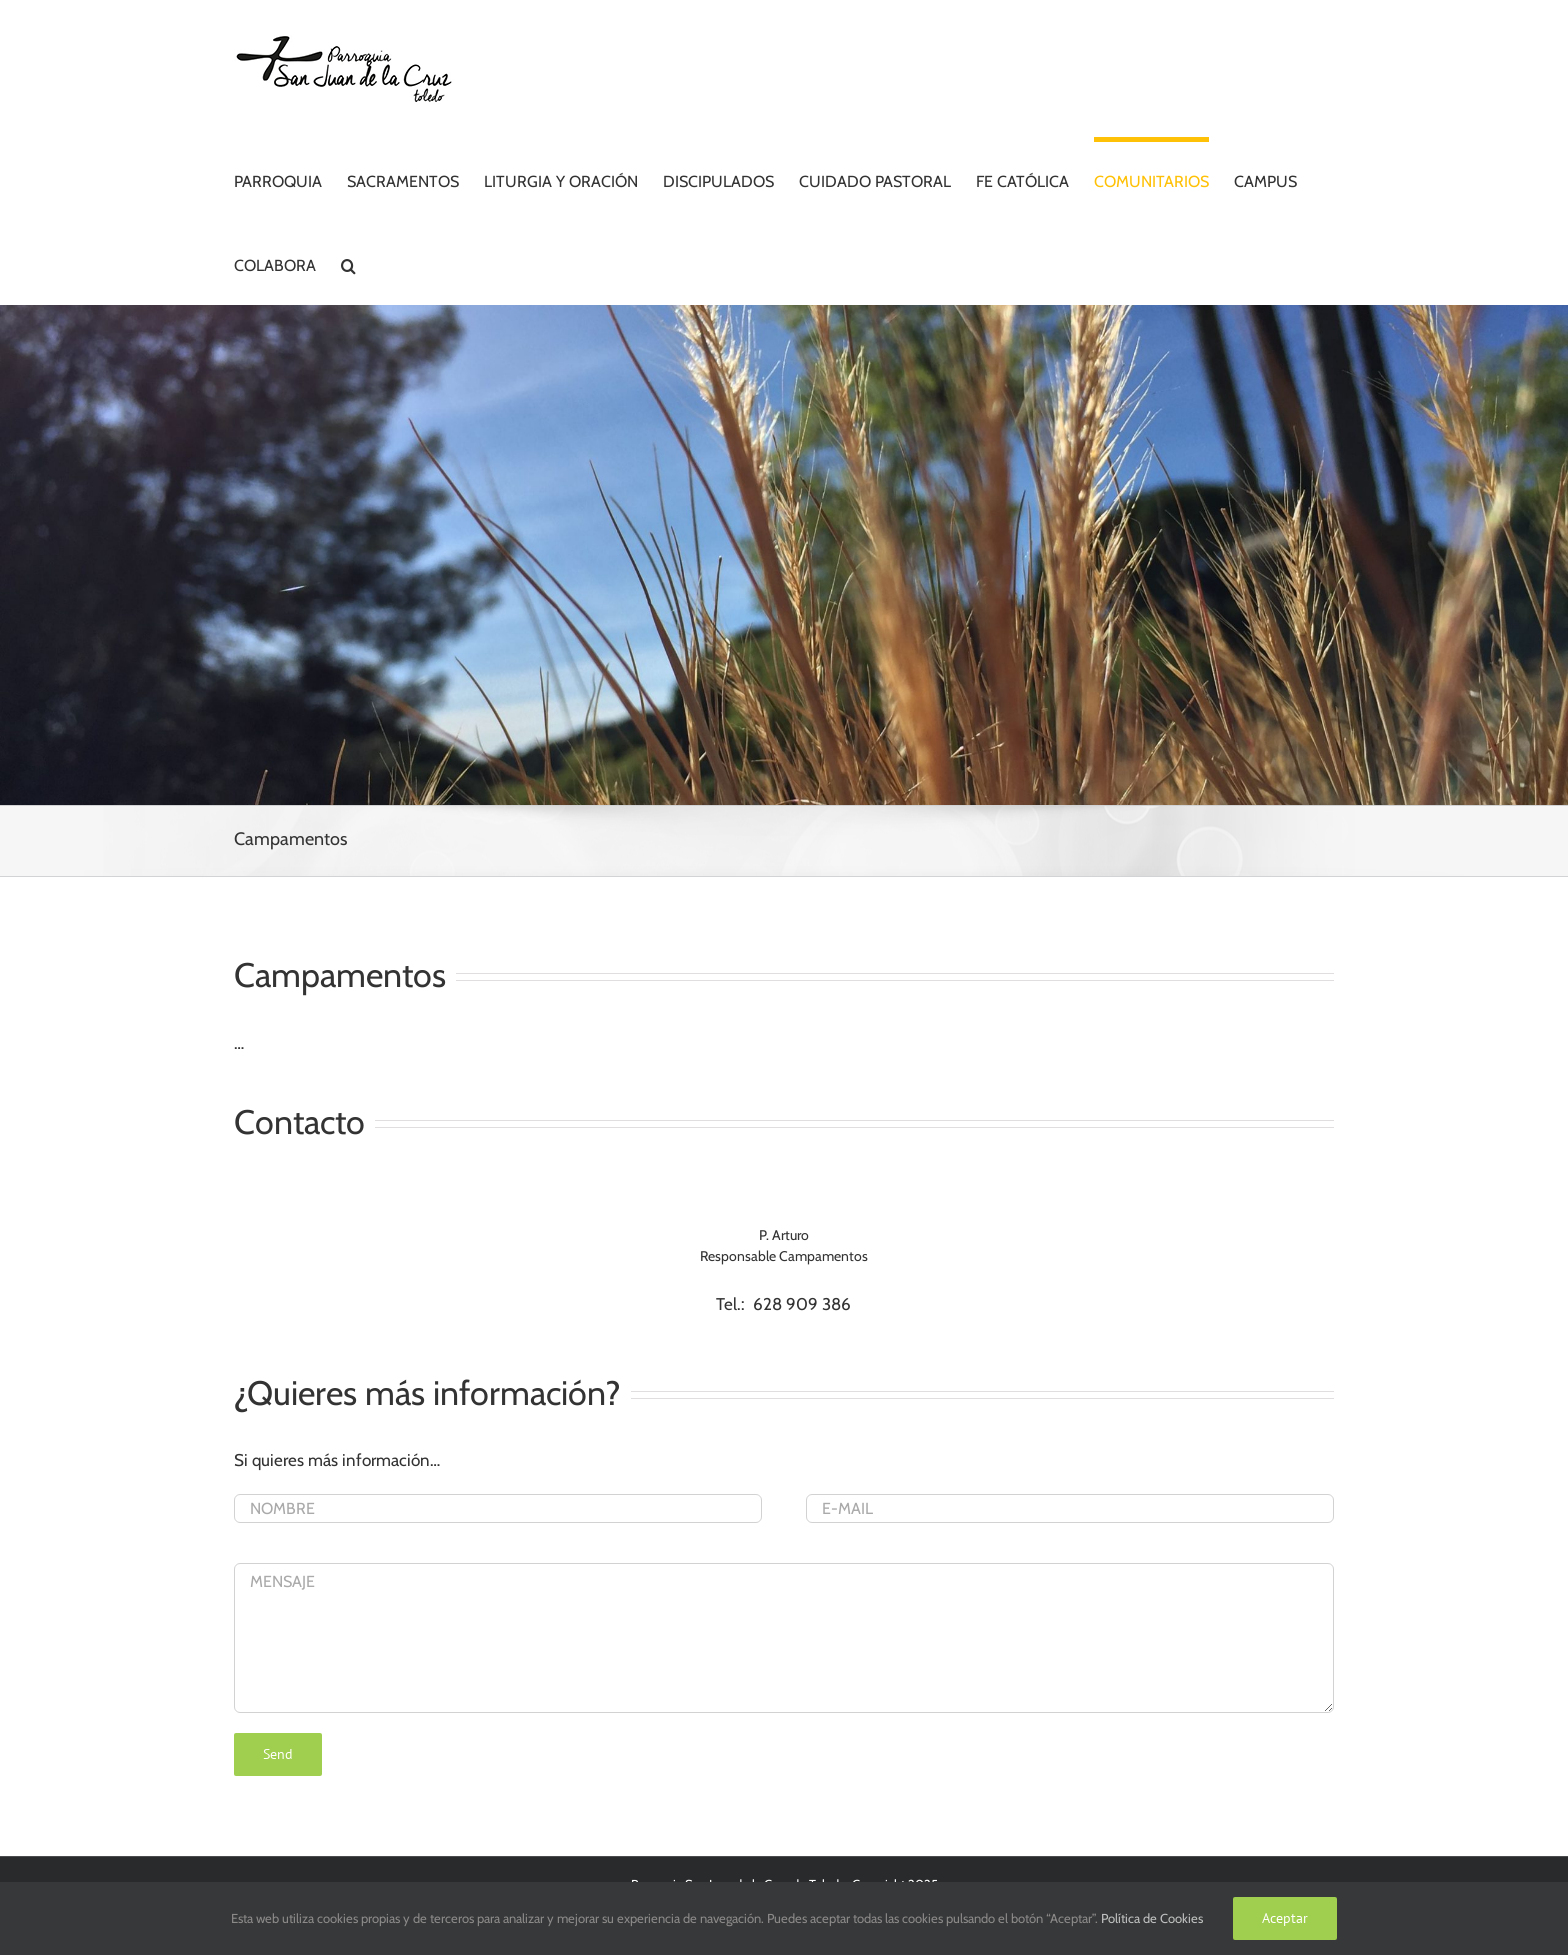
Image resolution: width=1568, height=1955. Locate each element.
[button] (348, 263)
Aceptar (1285, 1918)
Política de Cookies (1152, 1918)
